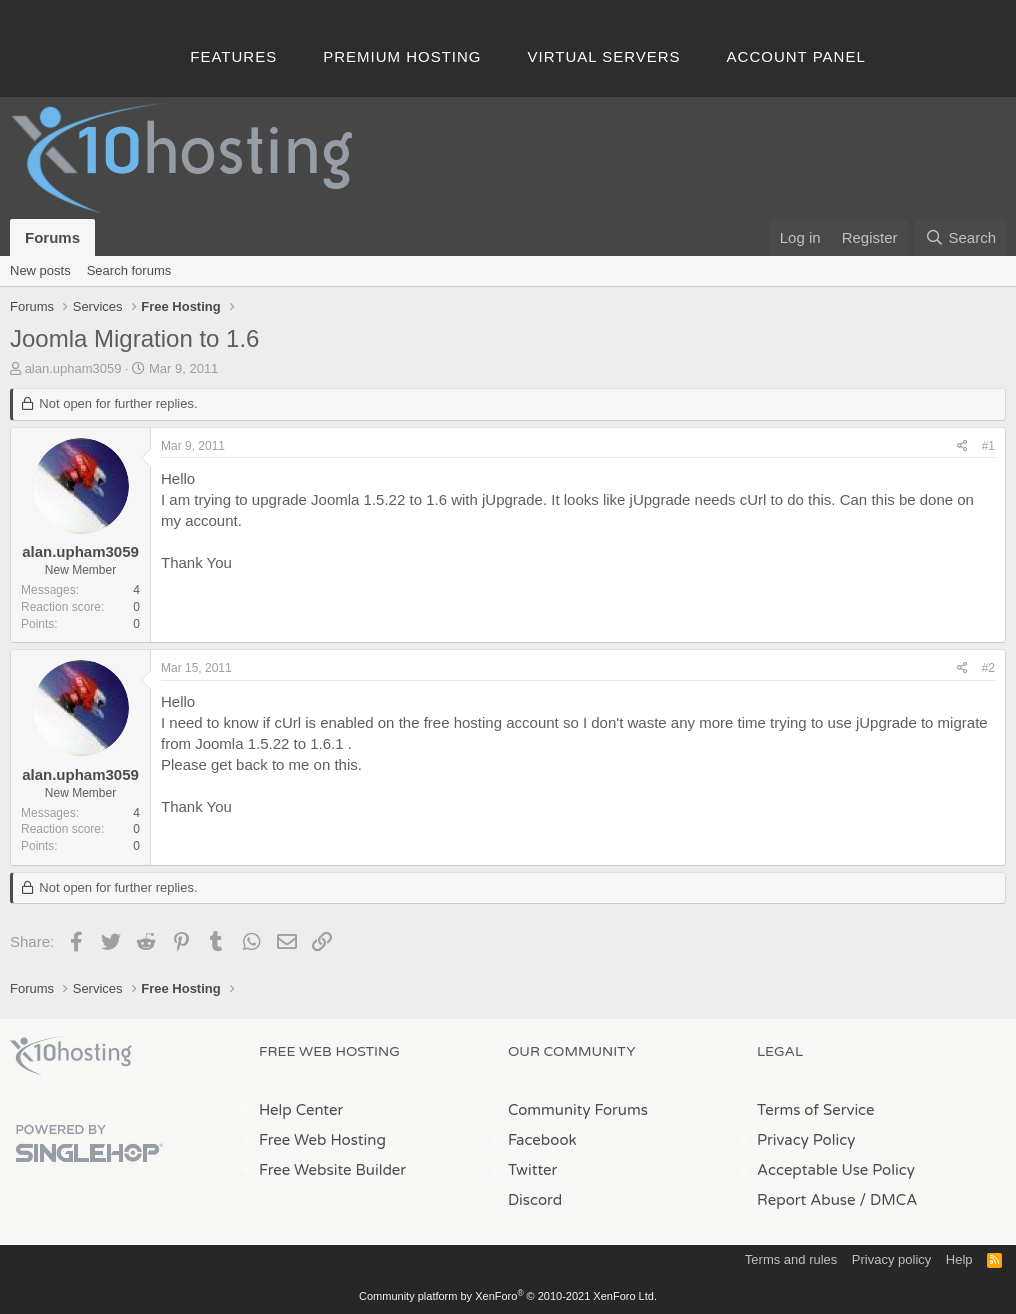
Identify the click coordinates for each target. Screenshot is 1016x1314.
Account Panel (796, 56)
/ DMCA (888, 1200)
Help (959, 1259)
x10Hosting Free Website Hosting (71, 1056)
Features (233, 56)
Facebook (542, 1140)
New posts (40, 270)
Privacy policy (891, 1259)
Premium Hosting (402, 56)
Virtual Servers (604, 56)
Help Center (301, 1110)
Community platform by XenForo (508, 1296)
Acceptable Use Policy (836, 1170)
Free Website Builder (332, 1170)
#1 (988, 446)
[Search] (960, 237)
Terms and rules (791, 1259)
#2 (988, 668)
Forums (52, 237)
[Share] (962, 446)
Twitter (532, 1170)
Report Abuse (806, 1200)
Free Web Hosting (322, 1140)
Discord (535, 1200)
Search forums (129, 270)
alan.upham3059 (73, 368)
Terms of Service (816, 1110)
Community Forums (578, 1110)
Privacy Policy (806, 1140)
